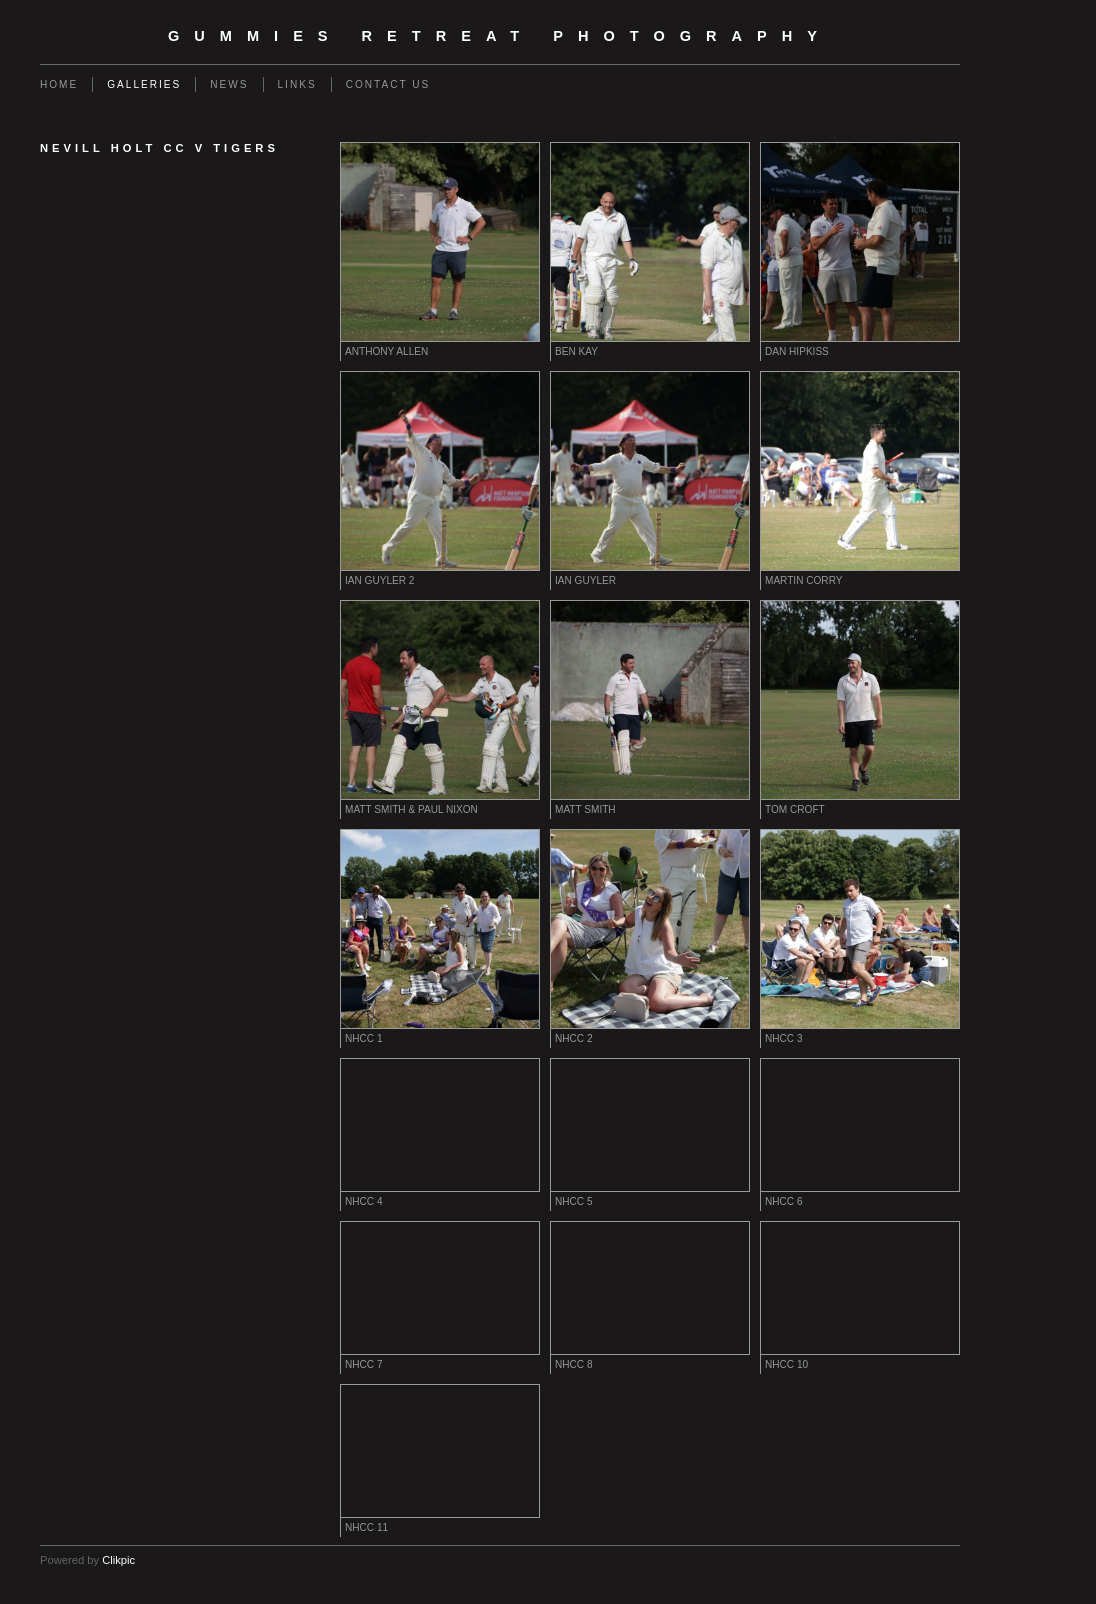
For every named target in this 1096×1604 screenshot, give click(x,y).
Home (59, 84)
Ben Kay (576, 351)
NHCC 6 (784, 1201)
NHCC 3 (784, 1038)
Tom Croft (795, 809)
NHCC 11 (366, 1527)
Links (297, 84)
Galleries (144, 84)
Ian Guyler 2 (379, 580)
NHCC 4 (364, 1201)
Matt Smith (585, 809)
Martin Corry (803, 580)
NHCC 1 (364, 1038)
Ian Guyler (585, 580)
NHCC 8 (574, 1364)
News (229, 84)
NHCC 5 (574, 1201)
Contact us (388, 84)
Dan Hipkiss (797, 351)
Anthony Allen (386, 351)
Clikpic (118, 1560)
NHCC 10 (786, 1364)
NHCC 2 (574, 1038)
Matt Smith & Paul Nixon (411, 809)
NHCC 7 (364, 1364)
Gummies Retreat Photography (500, 36)
